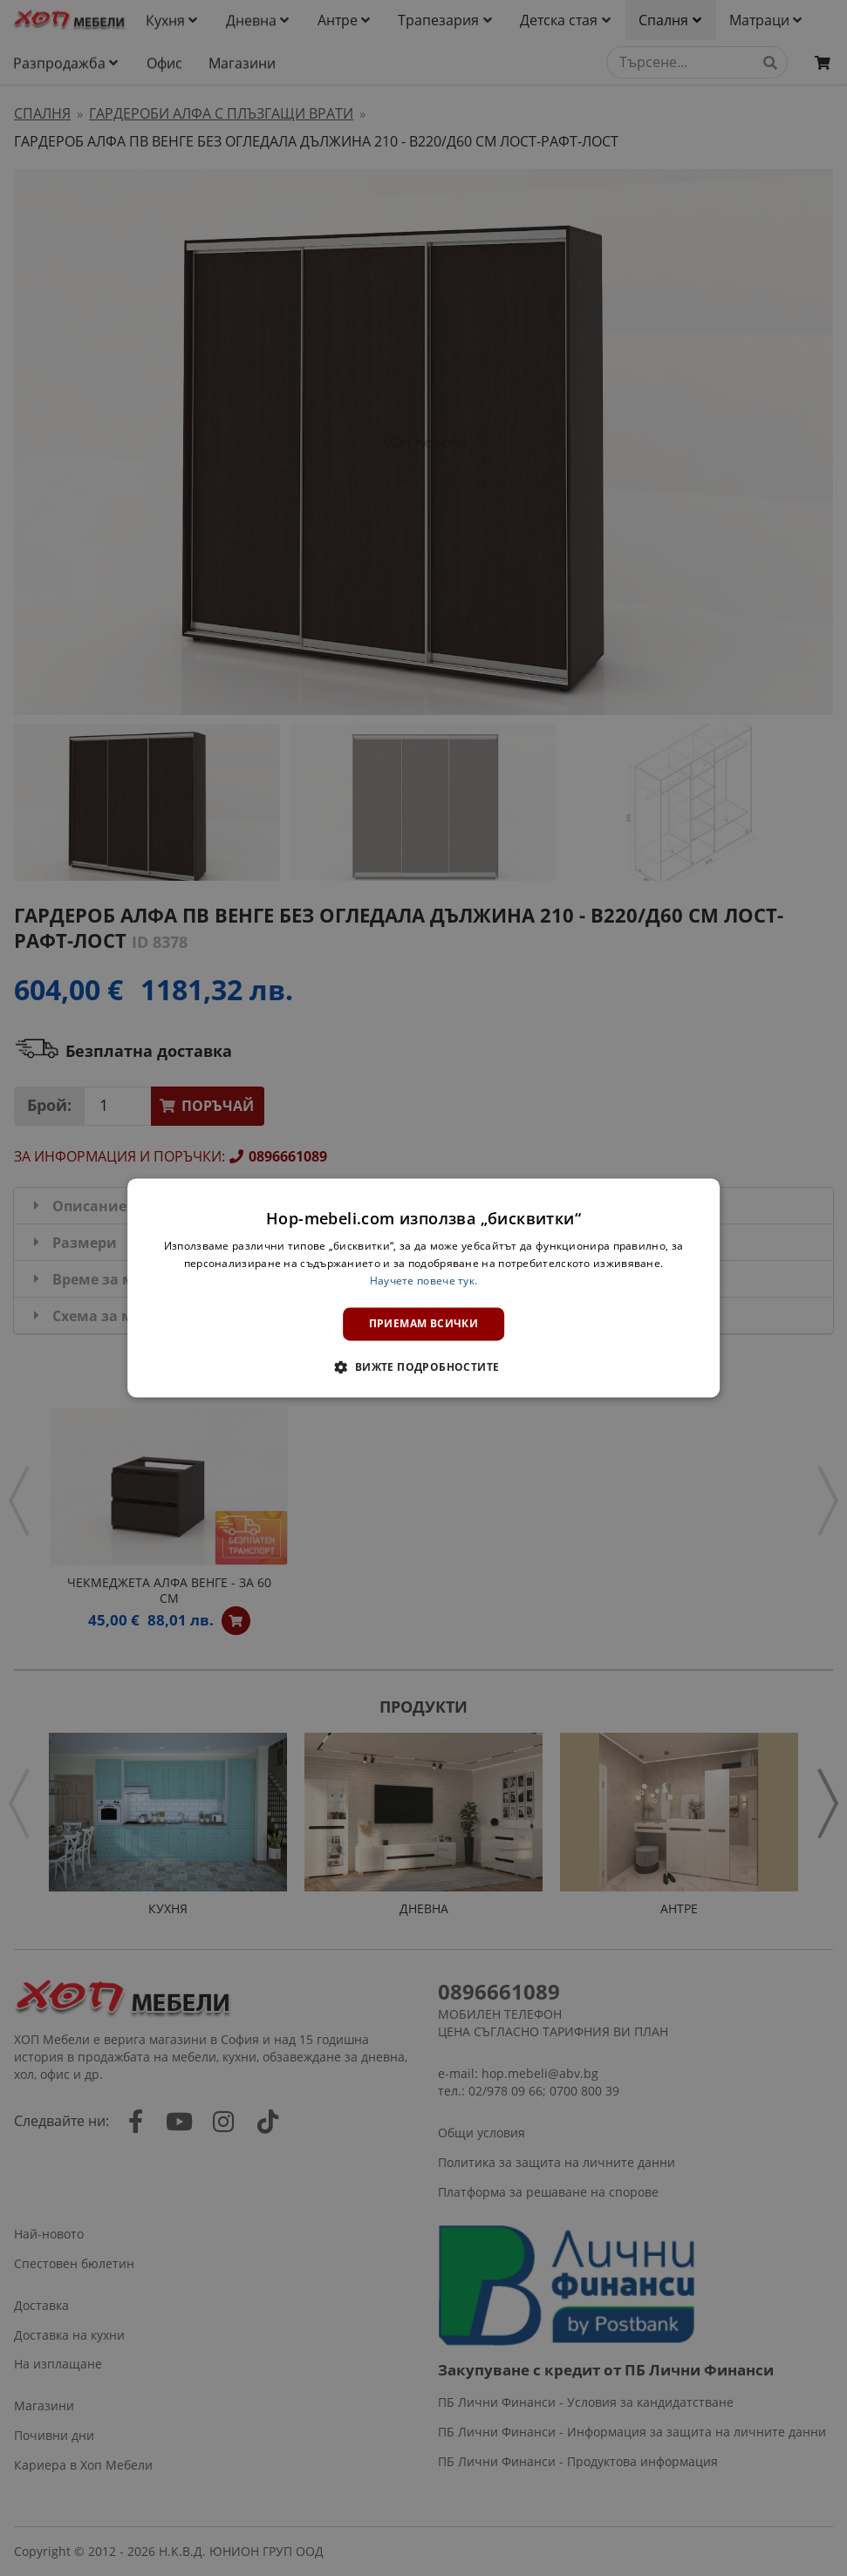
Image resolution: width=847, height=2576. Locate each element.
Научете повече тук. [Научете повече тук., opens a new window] (424, 1280)
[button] (423, 1367)
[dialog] (424, 1287)
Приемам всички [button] (424, 1323)
